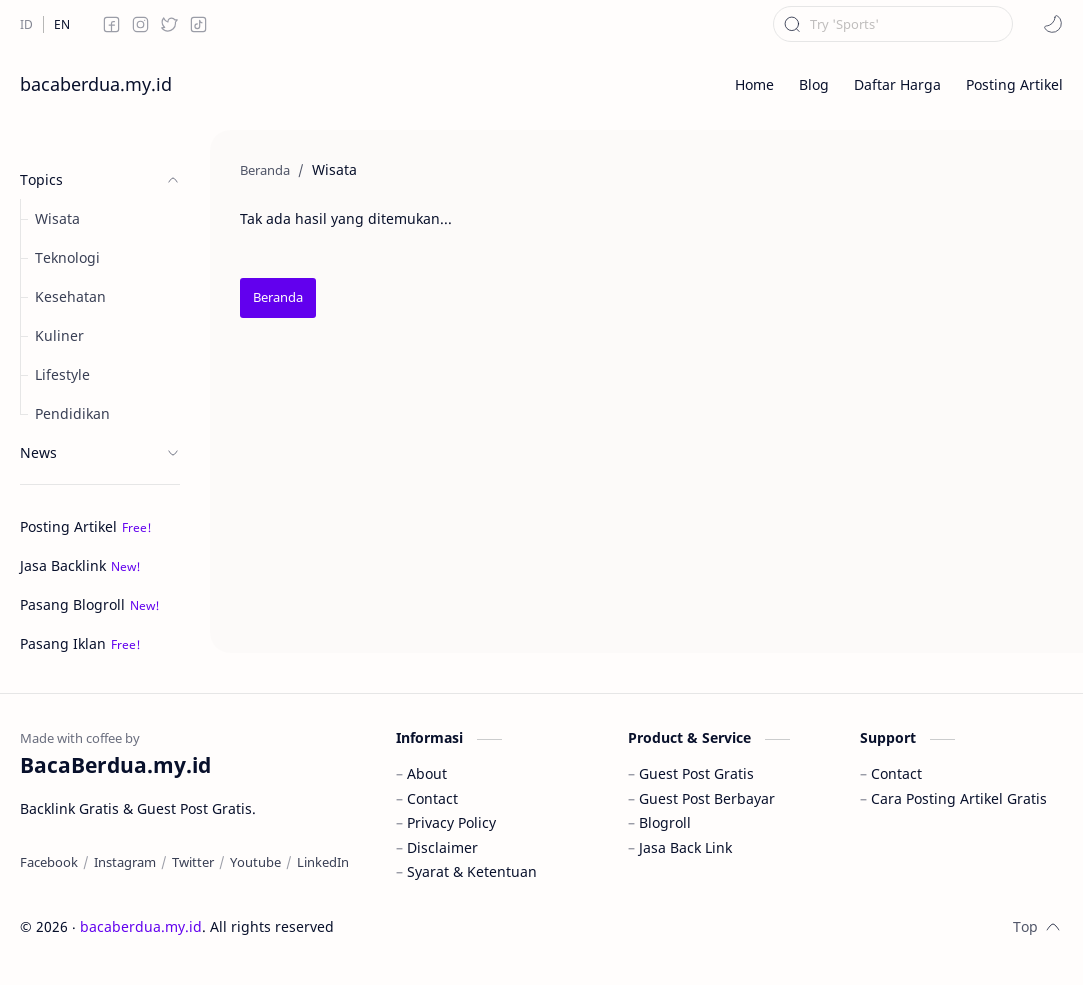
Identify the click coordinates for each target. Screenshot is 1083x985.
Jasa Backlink (63, 565)
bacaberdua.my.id (96, 84)
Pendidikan (72, 413)
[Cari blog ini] (893, 24)
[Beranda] (278, 298)
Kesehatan (70, 296)
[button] (1053, 24)
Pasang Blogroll (72, 604)
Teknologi (67, 257)
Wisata (57, 218)
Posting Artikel (68, 526)
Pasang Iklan (63, 643)
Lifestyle (62, 374)
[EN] (62, 24)
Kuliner (59, 335)
